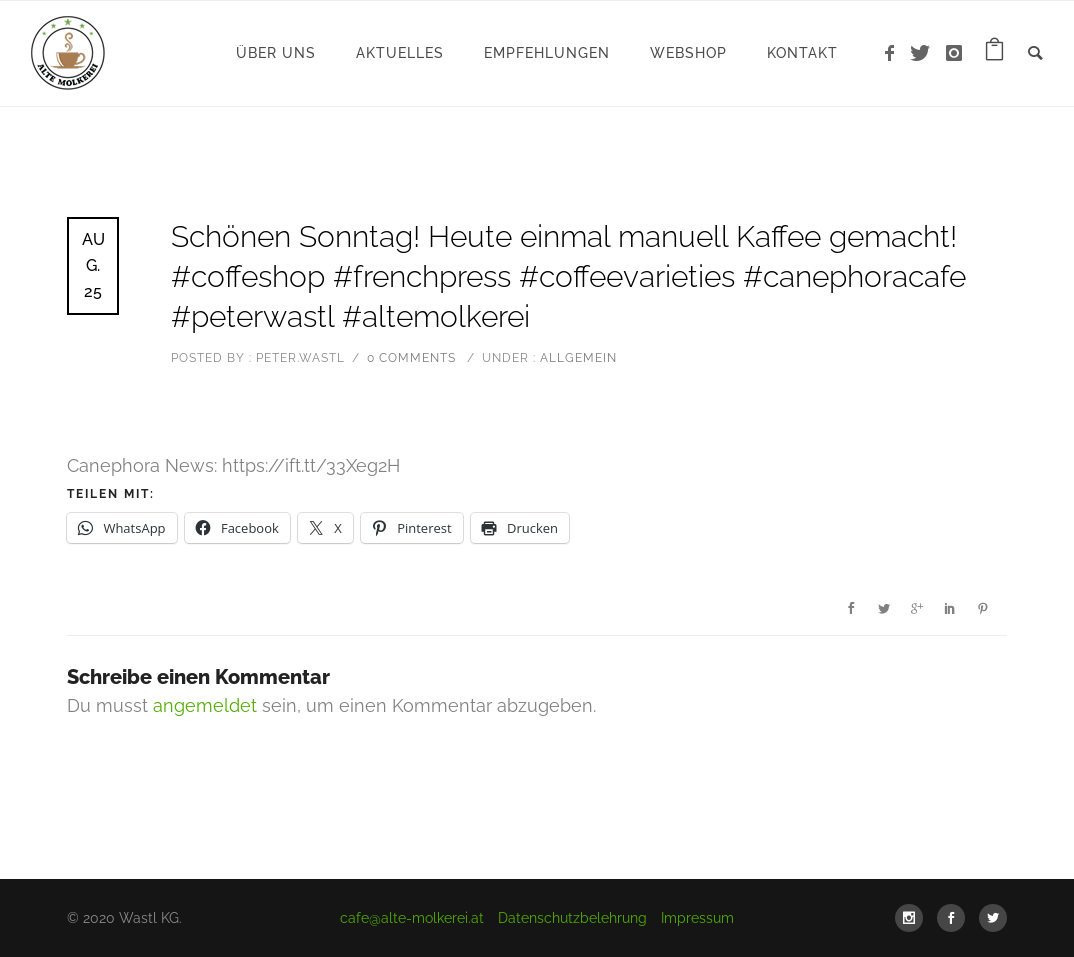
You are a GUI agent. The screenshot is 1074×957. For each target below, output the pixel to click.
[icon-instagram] (954, 53)
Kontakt (802, 53)
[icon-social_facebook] (956, 918)
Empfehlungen (547, 53)
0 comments (411, 358)
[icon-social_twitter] (993, 918)
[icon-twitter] (925, 53)
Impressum (697, 918)
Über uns (276, 53)
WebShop (688, 53)
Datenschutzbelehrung (572, 918)
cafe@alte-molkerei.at (412, 918)
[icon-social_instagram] (914, 918)
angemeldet (205, 705)
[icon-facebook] (895, 53)
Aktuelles (400, 53)
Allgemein (576, 358)
